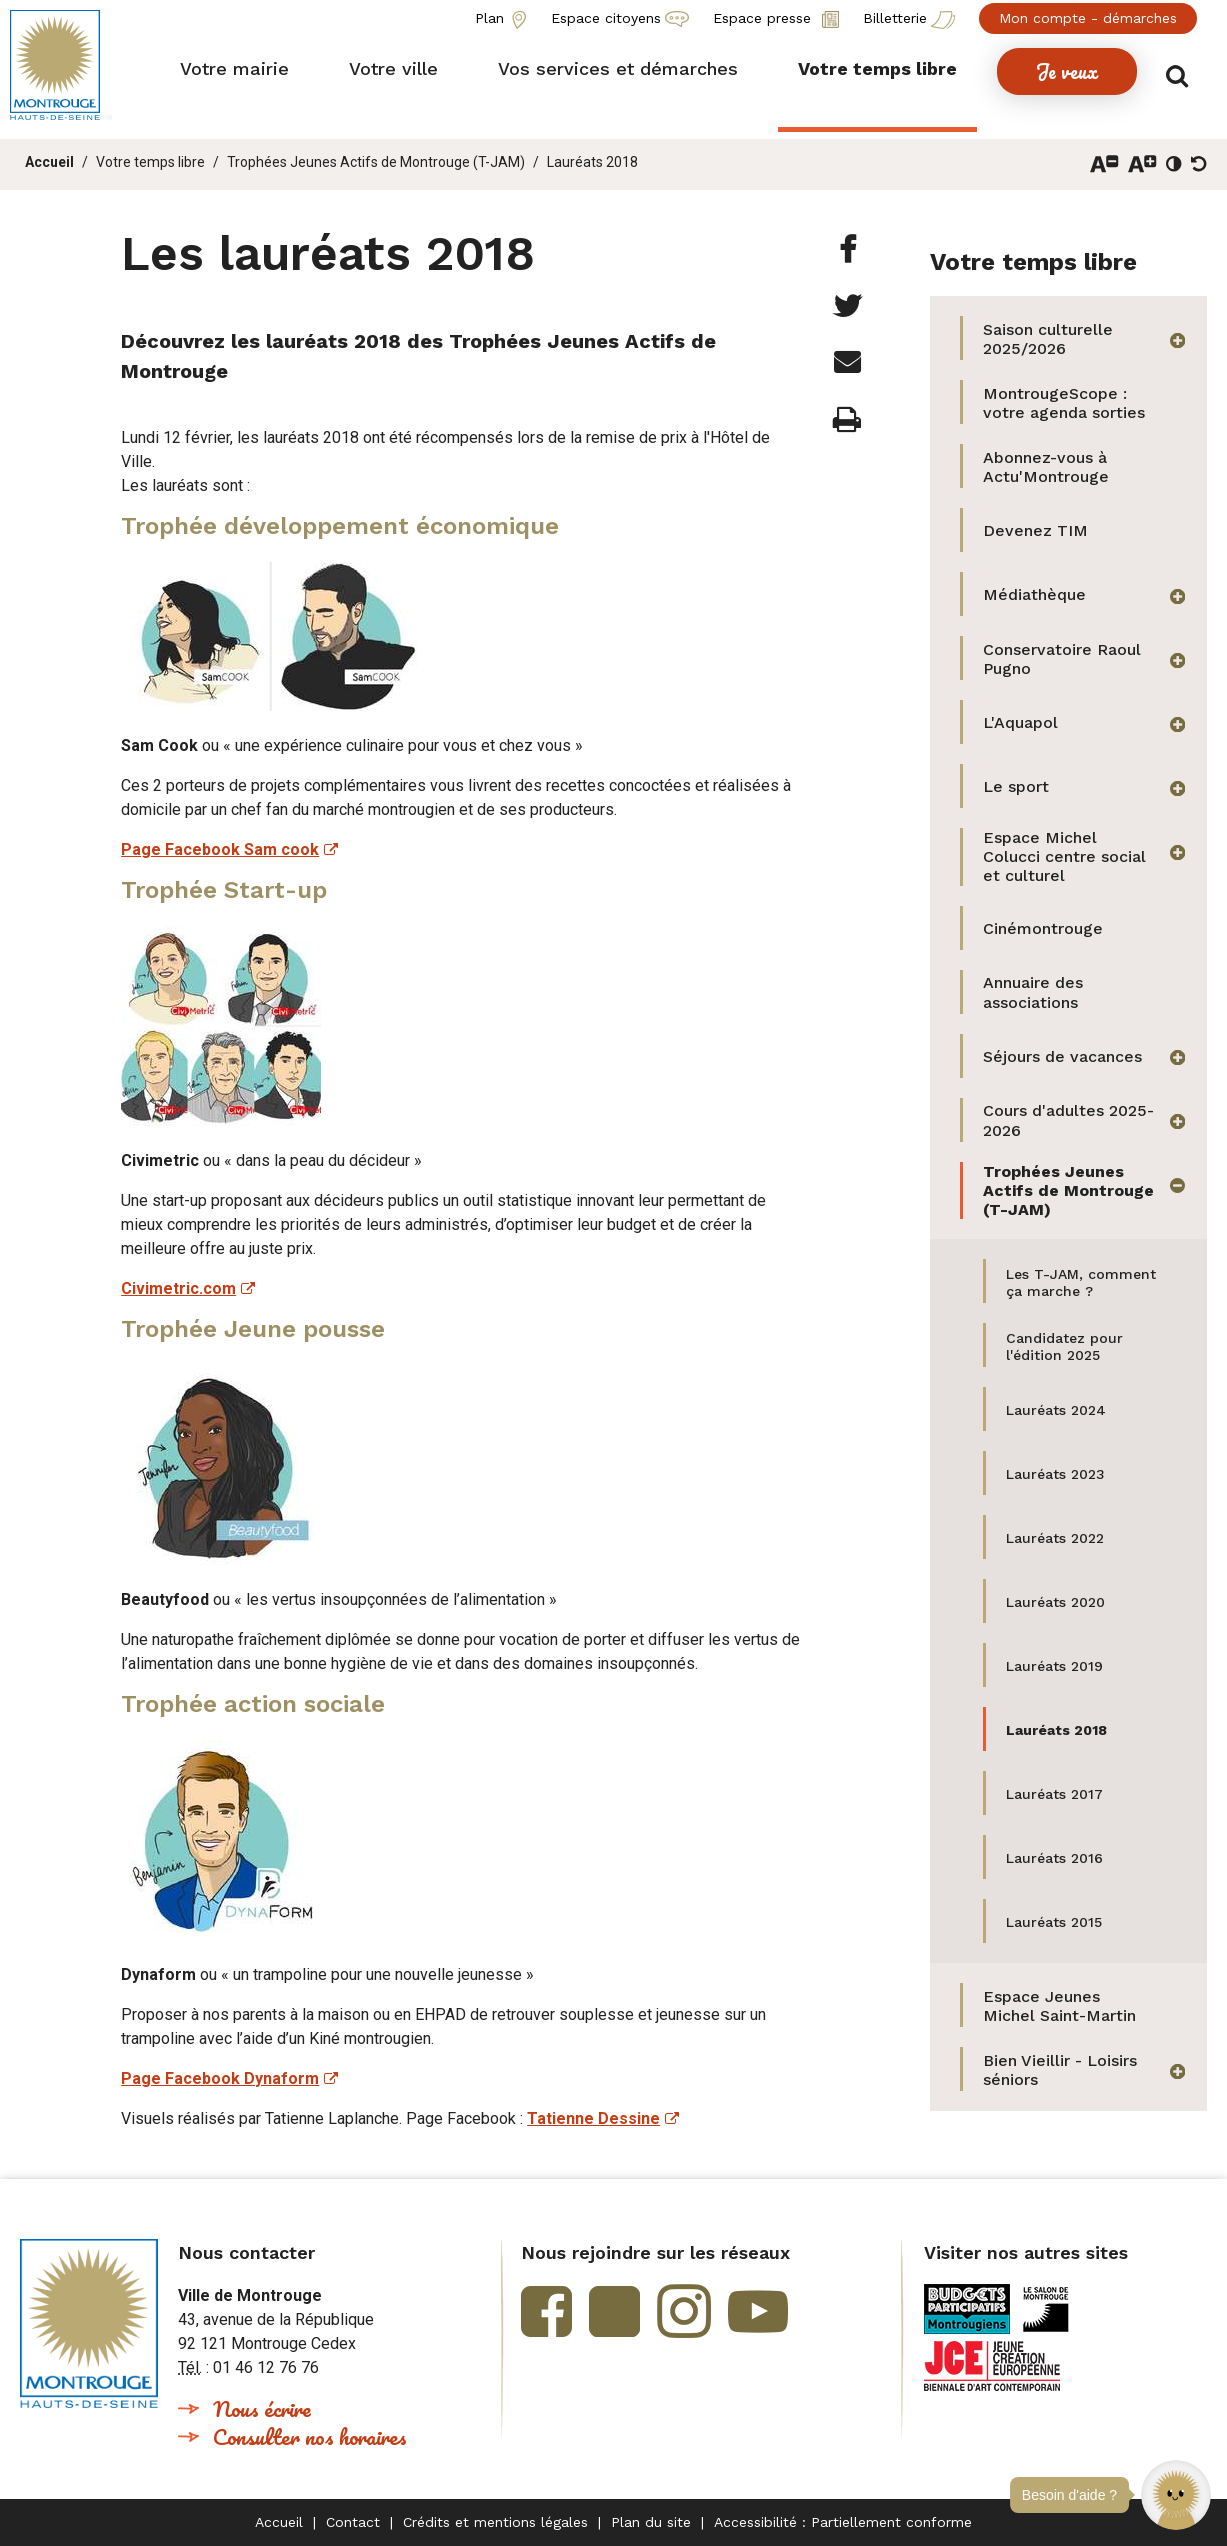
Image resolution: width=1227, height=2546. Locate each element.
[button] (1176, 2495)
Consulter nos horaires (310, 2436)
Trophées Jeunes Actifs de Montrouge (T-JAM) (376, 162)
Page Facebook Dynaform (220, 2078)
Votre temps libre (150, 162)
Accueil (49, 162)
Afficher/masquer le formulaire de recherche (1184, 71)
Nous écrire (262, 2408)
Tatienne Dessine (593, 2118)
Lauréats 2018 (592, 162)
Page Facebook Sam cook (220, 849)
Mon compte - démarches (1088, 18)
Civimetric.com (178, 1288)
